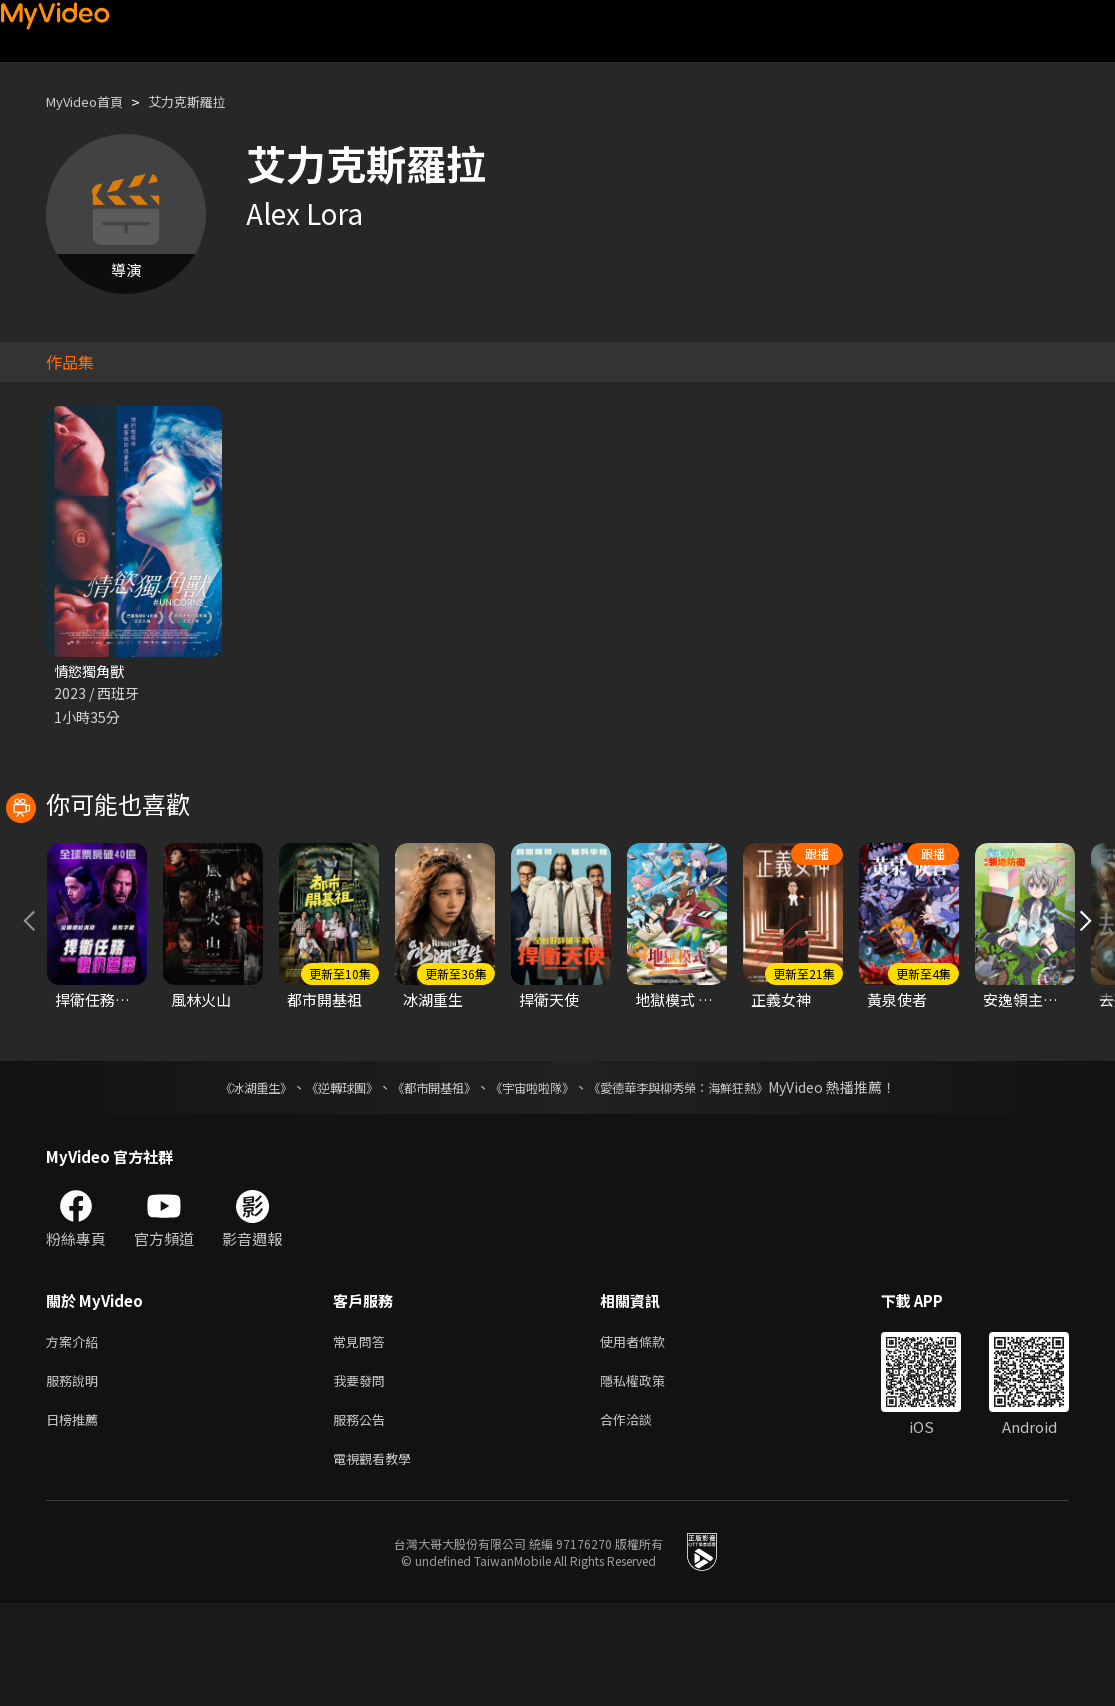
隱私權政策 (649, 1475)
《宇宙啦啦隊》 (536, 1178)
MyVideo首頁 (91, 101)
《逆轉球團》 (319, 1178)
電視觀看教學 (378, 1559)
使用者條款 (649, 1433)
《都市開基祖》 (424, 1178)
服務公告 (363, 1517)
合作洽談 (642, 1517)
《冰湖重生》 (221, 1178)
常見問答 (363, 1433)
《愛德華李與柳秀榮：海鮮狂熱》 (704, 1178)
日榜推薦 (76, 1517)
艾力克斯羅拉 (207, 101)
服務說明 (76, 1475)
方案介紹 (76, 1433)
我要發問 (363, 1475)
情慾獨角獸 (91, 671)
